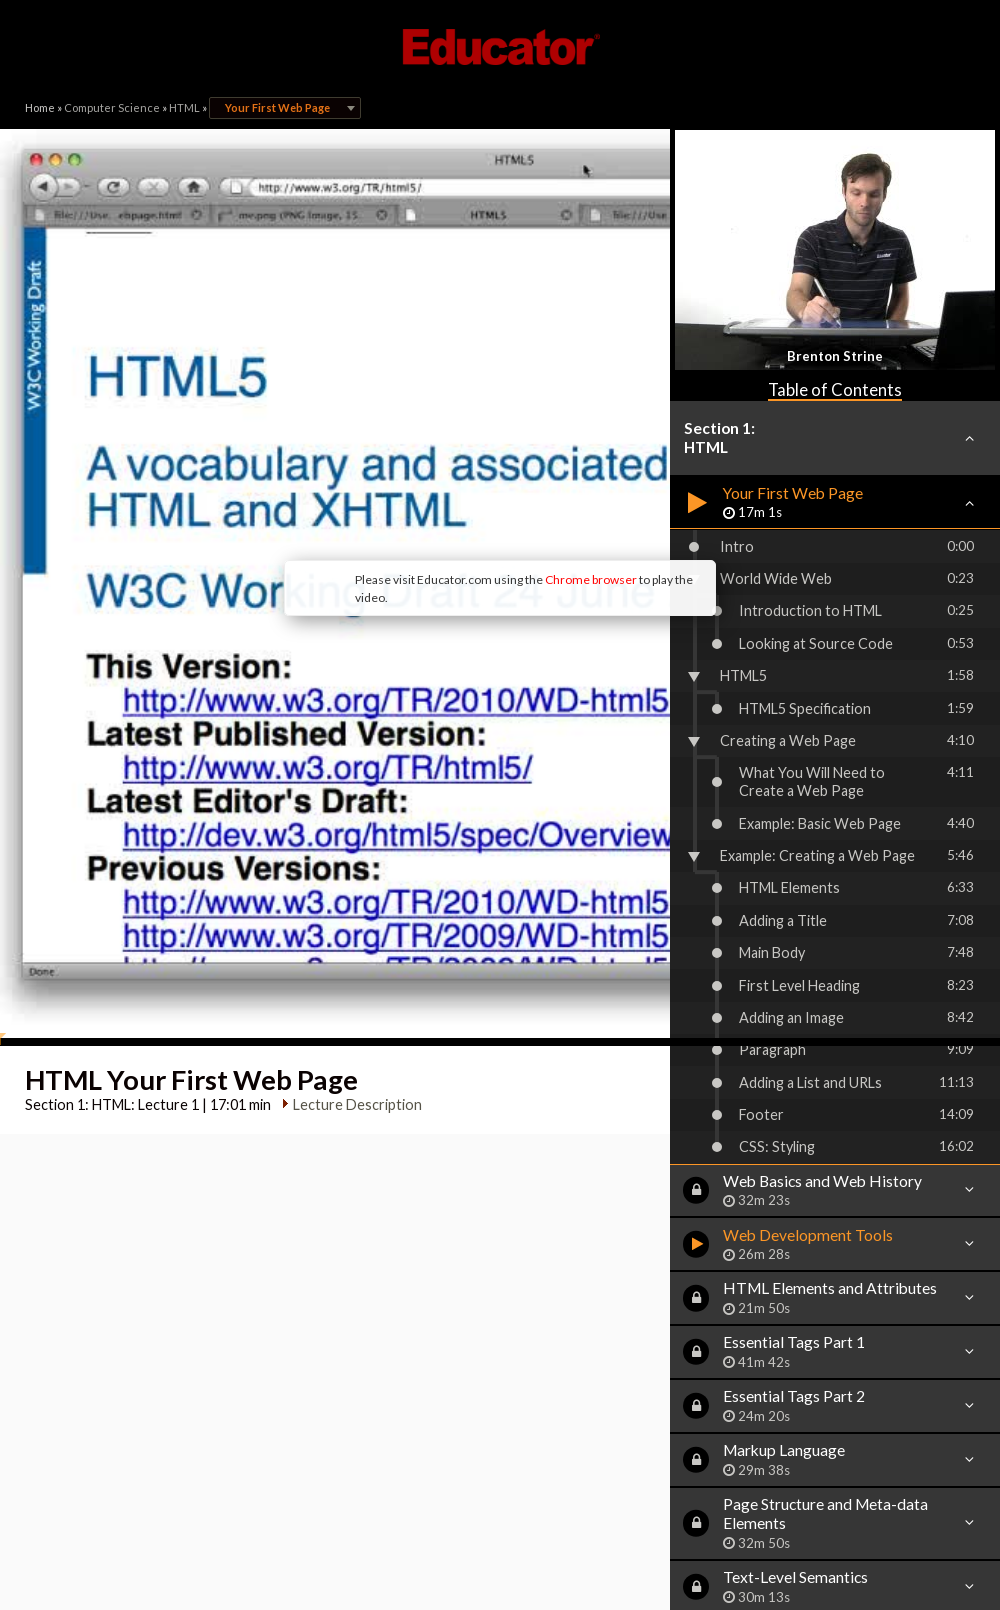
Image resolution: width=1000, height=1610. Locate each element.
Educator (500, 47)
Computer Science (112, 107)
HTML (184, 107)
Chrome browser (426, 429)
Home (40, 107)
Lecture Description (349, 832)
